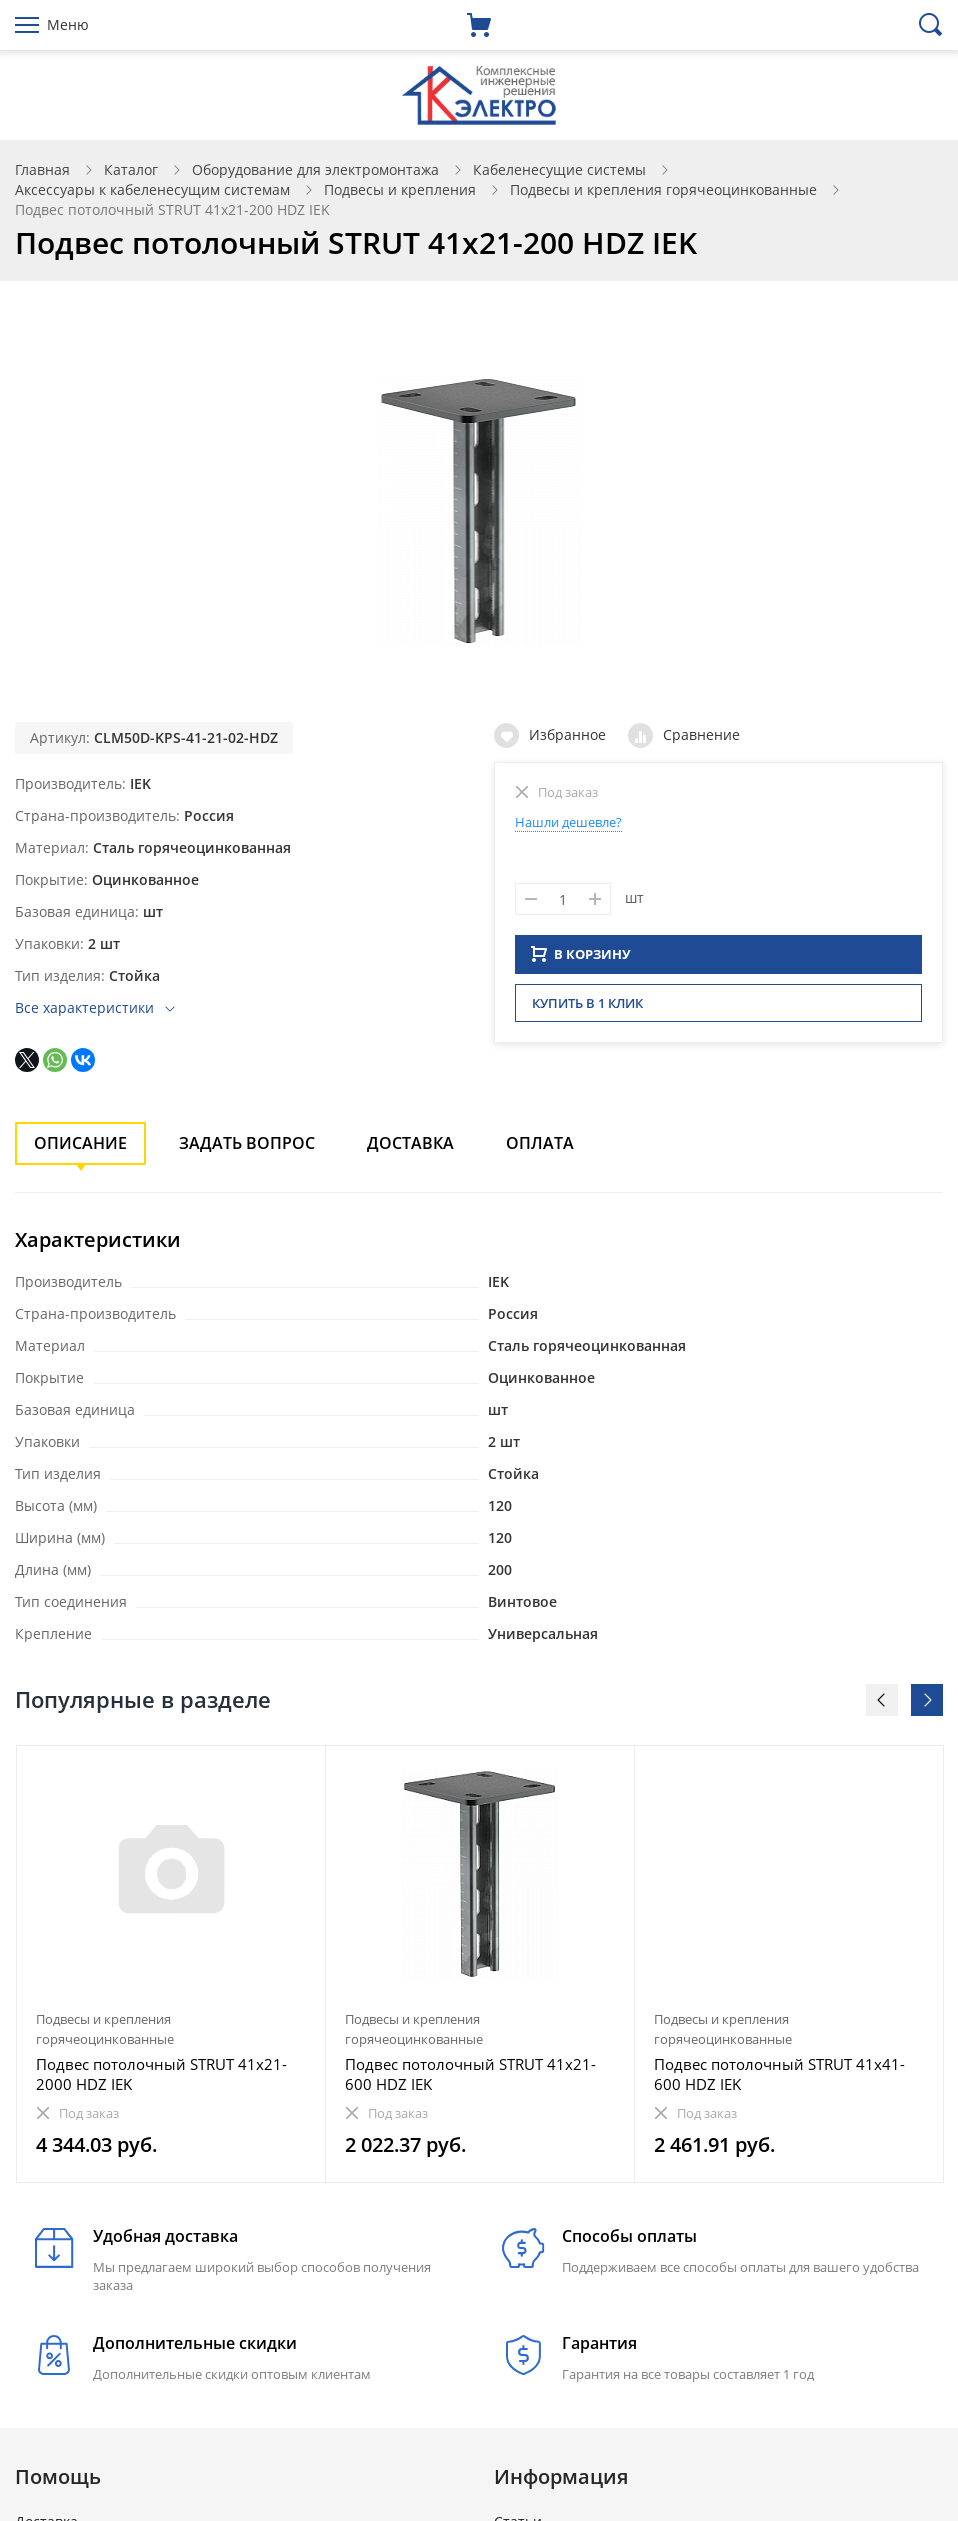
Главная (42, 169)
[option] (171, 1964)
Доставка (410, 1143)
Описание (80, 1143)
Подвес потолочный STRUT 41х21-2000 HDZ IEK (161, 2074)
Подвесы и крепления (400, 189)
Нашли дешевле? (568, 822)
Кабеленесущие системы (559, 169)
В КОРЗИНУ (581, 960)
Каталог (131, 169)
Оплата (540, 1143)
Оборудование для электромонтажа (315, 169)
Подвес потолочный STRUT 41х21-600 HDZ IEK (470, 2074)
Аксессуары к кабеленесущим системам (152, 189)
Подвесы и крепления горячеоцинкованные (663, 189)
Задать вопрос (247, 1143)
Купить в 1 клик (587, 1009)
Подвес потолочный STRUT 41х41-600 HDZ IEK (779, 2074)
